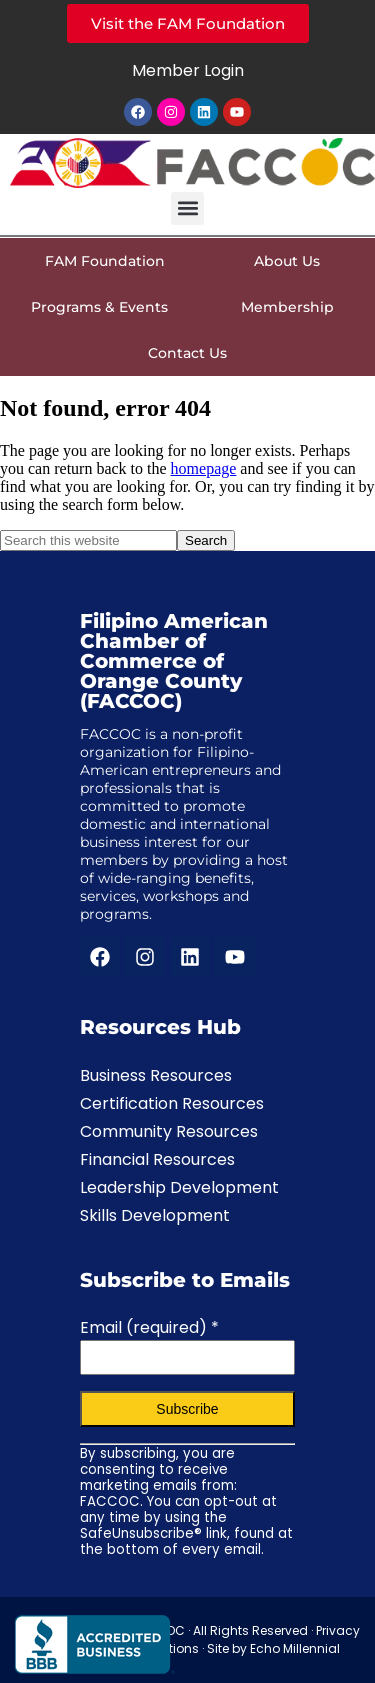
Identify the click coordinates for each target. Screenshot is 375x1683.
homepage (204, 468)
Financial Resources (157, 1159)
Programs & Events (104, 307)
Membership (292, 307)
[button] (187, 208)
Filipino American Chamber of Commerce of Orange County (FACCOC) (174, 661)
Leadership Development (179, 1187)
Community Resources (169, 1131)
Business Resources (156, 1075)
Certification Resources (172, 1103)
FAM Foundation (105, 261)
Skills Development (155, 1215)
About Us (292, 261)
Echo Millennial (295, 1648)
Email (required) (149, 1327)
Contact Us (187, 353)
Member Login (188, 70)
